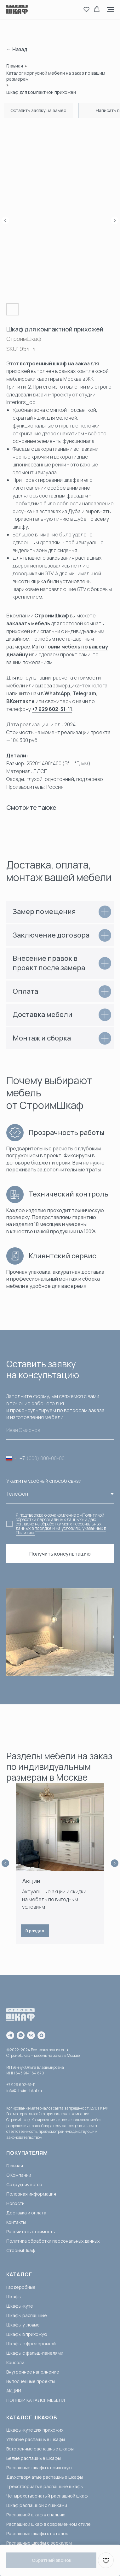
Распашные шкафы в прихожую (39, 2468)
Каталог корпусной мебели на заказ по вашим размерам (55, 76)
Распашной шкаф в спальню (36, 2515)
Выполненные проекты (30, 2381)
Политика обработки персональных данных (53, 2241)
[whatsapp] (21, 2035)
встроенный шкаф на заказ (55, 363)
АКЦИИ (13, 2391)
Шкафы (13, 2296)
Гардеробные (21, 2287)
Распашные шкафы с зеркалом (39, 2543)
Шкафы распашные (26, 2315)
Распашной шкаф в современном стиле (48, 2524)
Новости (15, 2203)
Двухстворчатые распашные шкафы (44, 2477)
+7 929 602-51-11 (52, 709)
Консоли (15, 2362)
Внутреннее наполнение (32, 2372)
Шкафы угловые (23, 2325)
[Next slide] (114, 1863)
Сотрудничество (24, 2184)
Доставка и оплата (26, 2213)
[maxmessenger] (41, 2035)
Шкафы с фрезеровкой (31, 2344)
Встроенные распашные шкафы (40, 2449)
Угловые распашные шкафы (35, 2439)
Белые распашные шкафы (33, 2458)
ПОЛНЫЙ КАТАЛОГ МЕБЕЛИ (35, 2400)
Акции (31, 1881)
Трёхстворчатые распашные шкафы (44, 2486)
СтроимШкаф (51, 615)
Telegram (84, 693)
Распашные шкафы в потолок (37, 2533)
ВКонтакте (20, 701)
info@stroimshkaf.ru (24, 2090)
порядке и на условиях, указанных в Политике (61, 1530)
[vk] (31, 2035)
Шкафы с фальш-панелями (34, 2353)
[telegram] (10, 2035)
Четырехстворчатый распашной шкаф (47, 2496)
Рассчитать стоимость (30, 2232)
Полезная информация (31, 2194)
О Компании (18, 2175)
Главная (14, 66)
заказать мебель (28, 623)
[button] (86, 9)
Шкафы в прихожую (26, 2334)
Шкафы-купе (19, 2306)
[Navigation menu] (110, 9)
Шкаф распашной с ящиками (36, 2505)
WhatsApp (57, 693)
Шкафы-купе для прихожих (34, 2430)
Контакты (16, 2222)
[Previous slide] (5, 1863)
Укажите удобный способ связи (44, 1480)
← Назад (16, 49)
